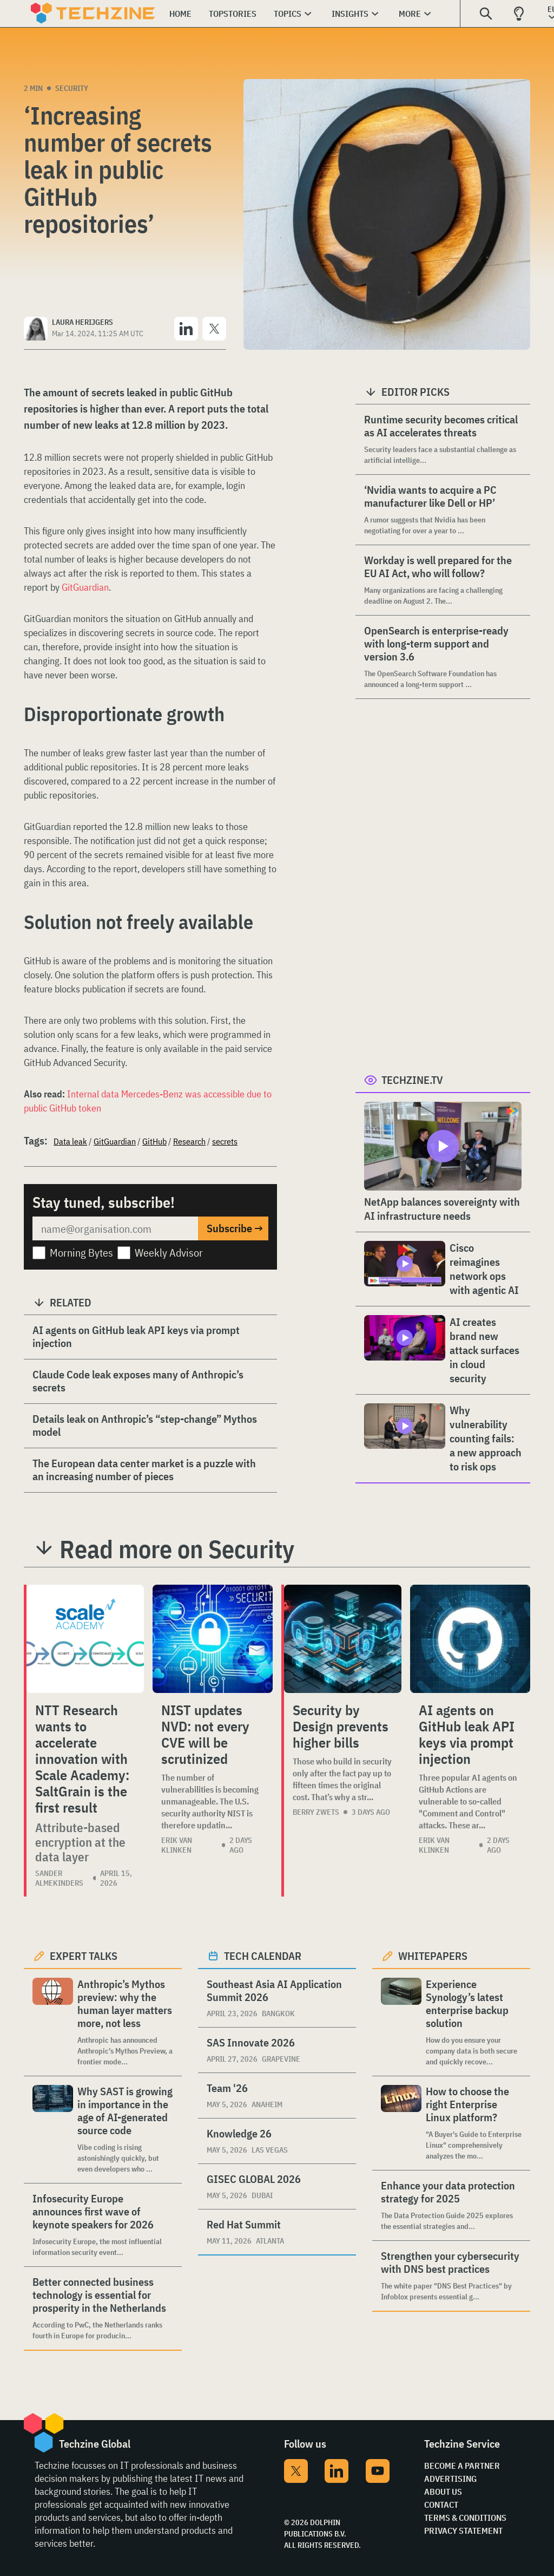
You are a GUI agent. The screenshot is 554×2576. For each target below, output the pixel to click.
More (410, 13)
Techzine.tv (412, 1080)
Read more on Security (177, 1548)
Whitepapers (432, 1956)
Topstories (232, 13)
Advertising (450, 2478)
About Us (443, 2491)
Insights (350, 13)
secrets (225, 1141)
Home (180, 13)
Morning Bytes (81, 1252)
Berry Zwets (316, 1812)
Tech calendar (262, 1956)
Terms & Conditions (465, 2517)
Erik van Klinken (176, 1845)
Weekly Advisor (169, 1252)
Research (189, 1141)
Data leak (70, 1141)
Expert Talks (83, 1956)
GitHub (154, 1141)
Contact (441, 2504)
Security (71, 88)
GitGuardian (85, 587)
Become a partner (462, 2465)
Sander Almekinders (59, 1878)
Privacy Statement (463, 2530)
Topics (287, 13)
